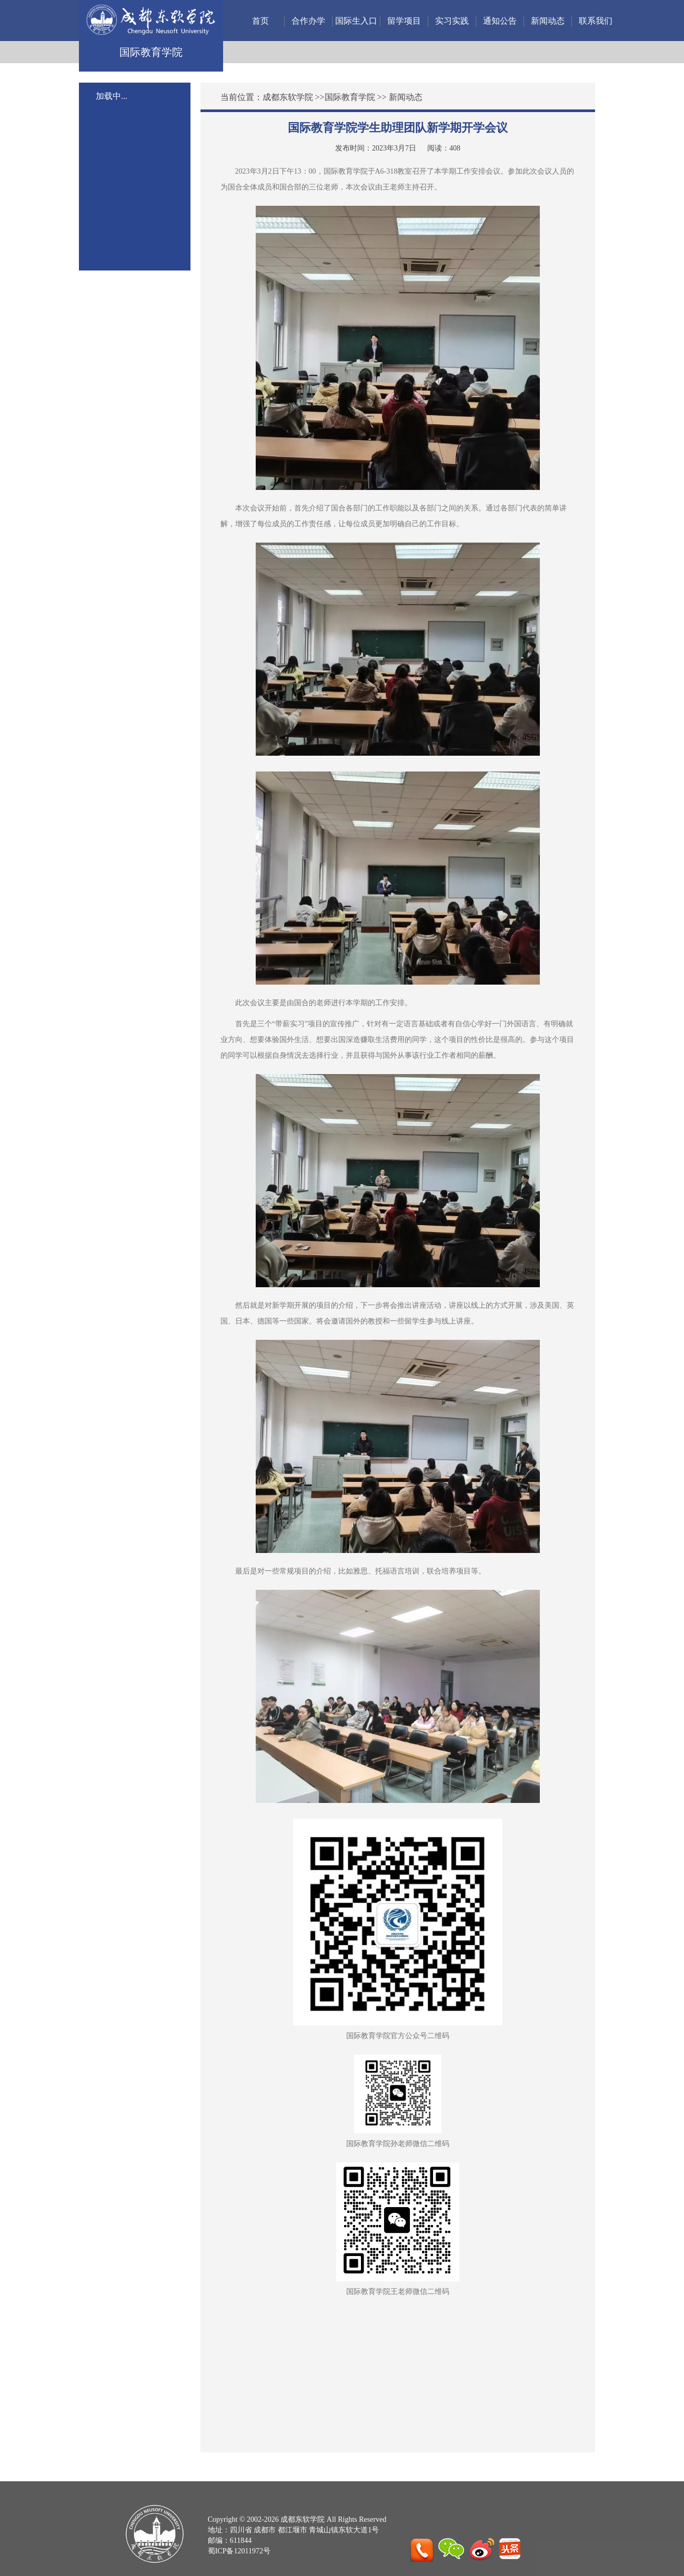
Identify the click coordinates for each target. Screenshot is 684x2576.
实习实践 (452, 20)
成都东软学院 (288, 97)
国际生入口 (356, 20)
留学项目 (404, 20)
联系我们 (595, 20)
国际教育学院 (350, 97)
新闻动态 (548, 20)
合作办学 (308, 20)
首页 (260, 20)
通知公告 (500, 20)
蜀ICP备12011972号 (239, 2551)
